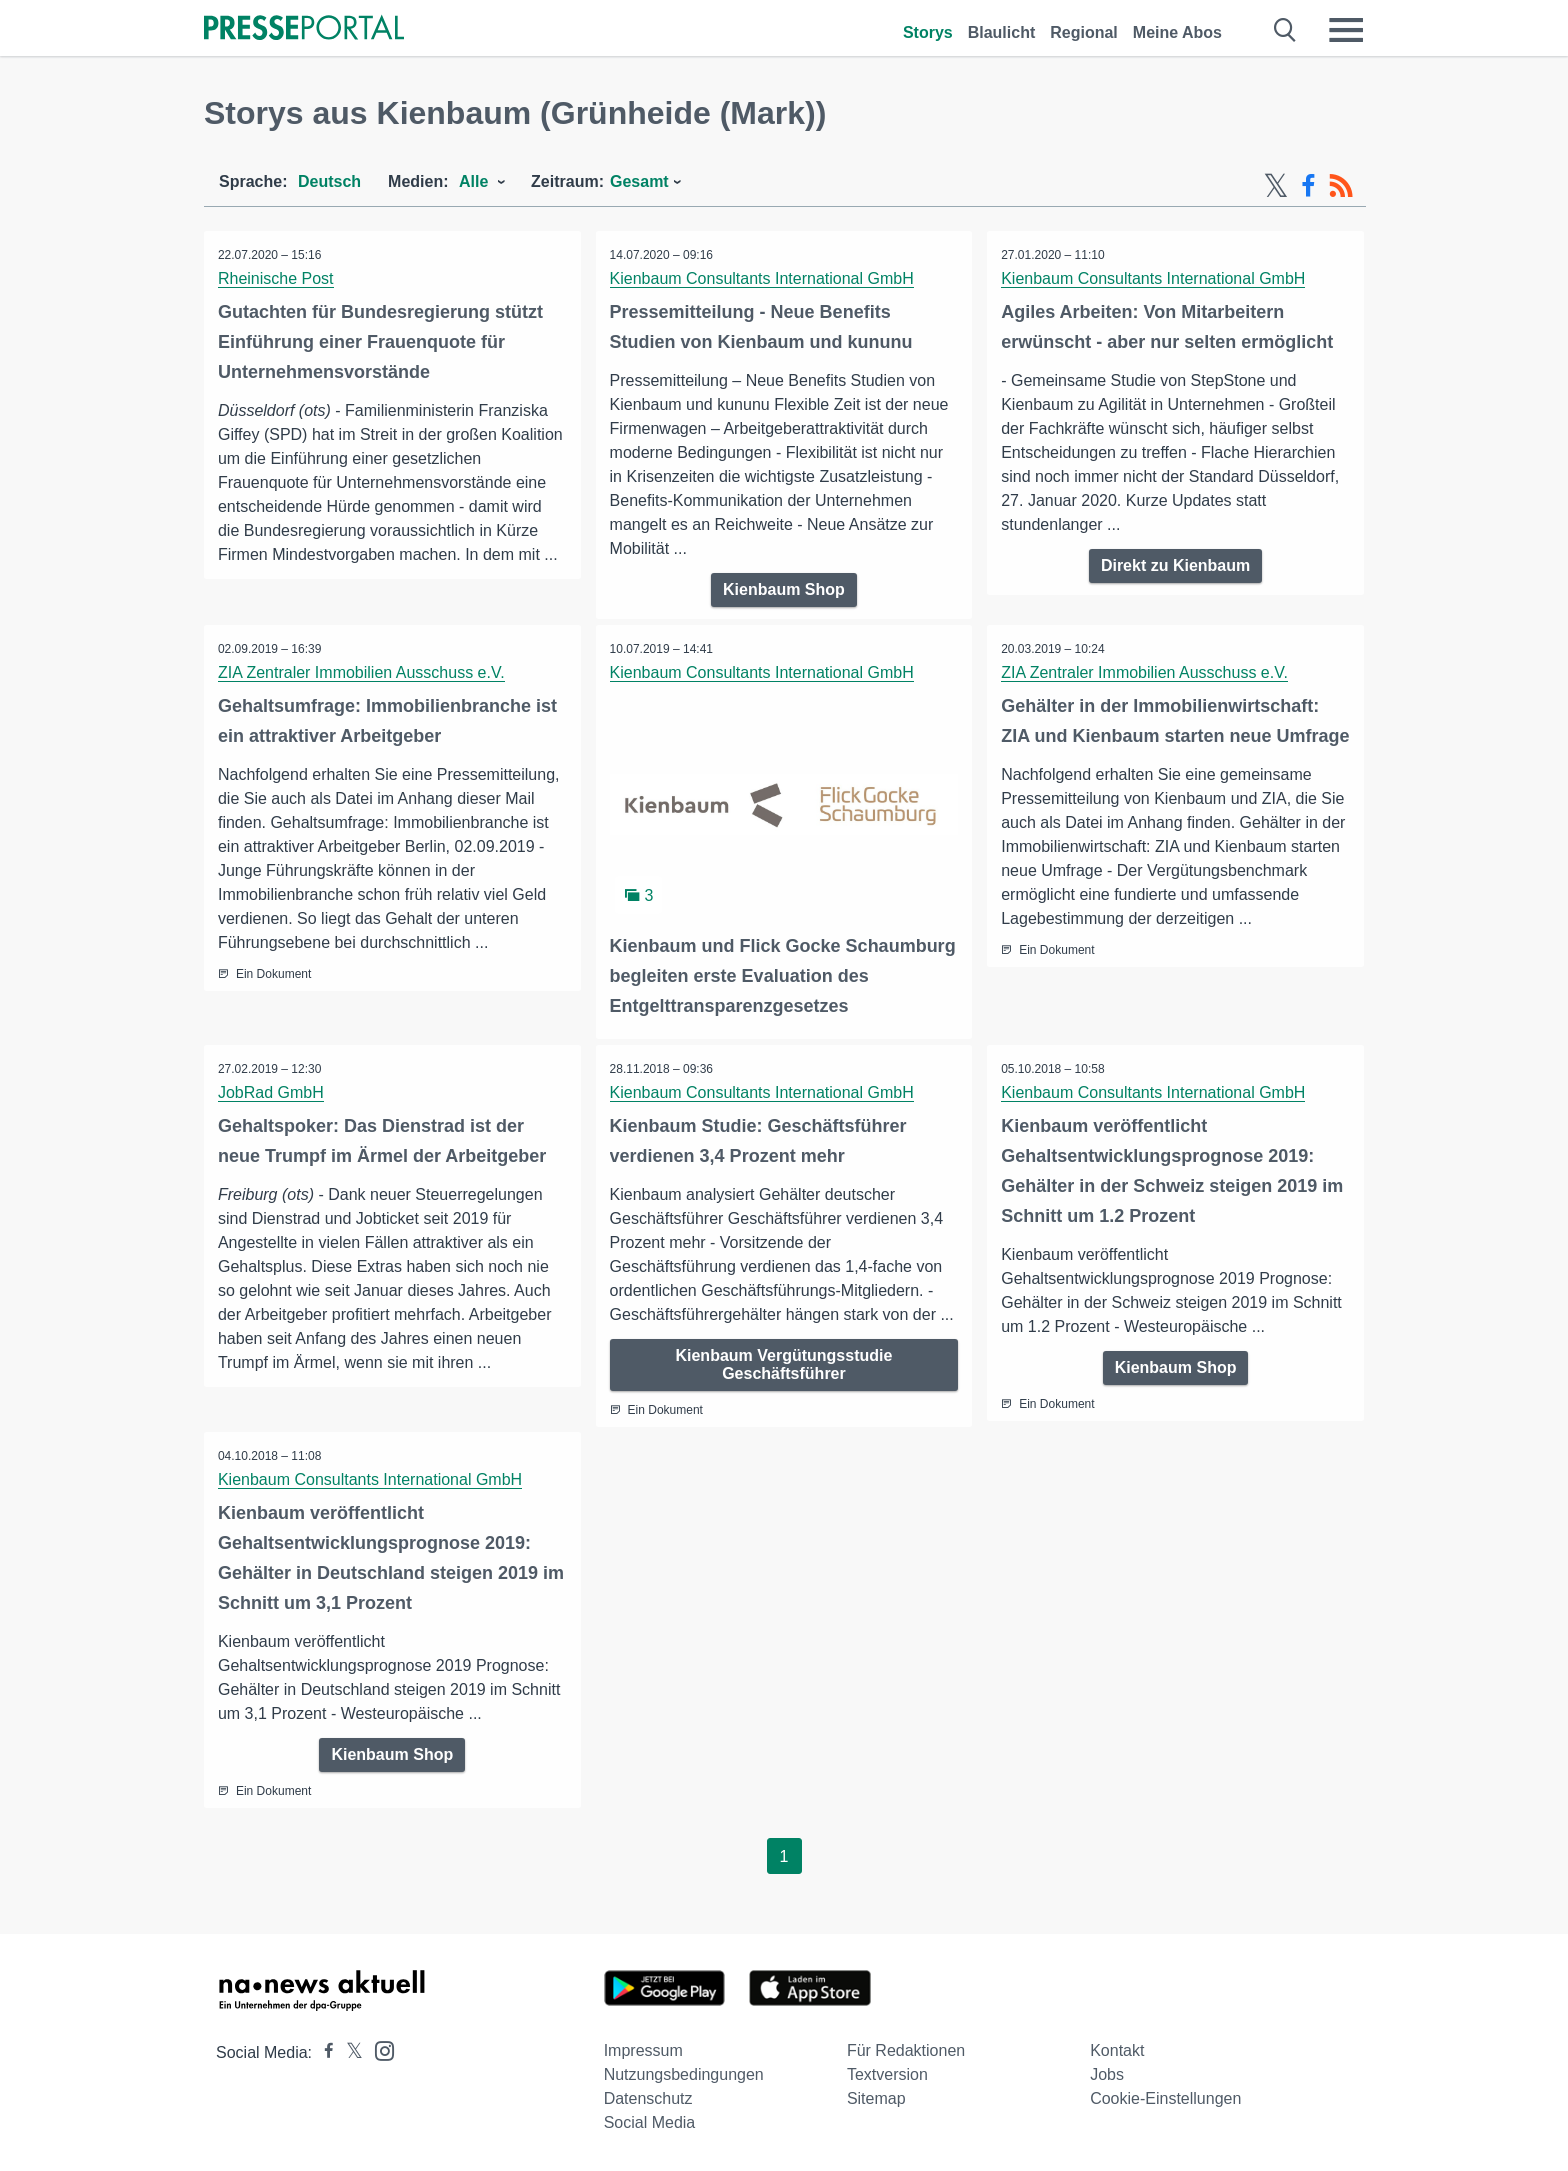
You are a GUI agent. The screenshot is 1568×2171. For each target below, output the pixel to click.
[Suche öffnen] (1285, 30)
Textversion (887, 2074)
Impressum (643, 2050)
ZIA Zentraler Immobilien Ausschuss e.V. (362, 672)
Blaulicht (1002, 32)
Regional (1084, 32)
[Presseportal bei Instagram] (378, 2049)
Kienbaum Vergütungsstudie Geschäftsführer (783, 1363)
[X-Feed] (1276, 186)
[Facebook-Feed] (1308, 186)
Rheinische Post (277, 278)
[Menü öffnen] (1346, 30)
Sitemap (876, 2098)
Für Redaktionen (906, 2050)
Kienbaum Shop (784, 589)
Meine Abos (1177, 32)
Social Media (650, 2122)
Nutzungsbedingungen (684, 2074)
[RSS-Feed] (1341, 186)
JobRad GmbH (272, 1091)
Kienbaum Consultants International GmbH (763, 278)
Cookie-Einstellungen (1165, 2098)
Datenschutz (648, 2098)
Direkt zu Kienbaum (1175, 565)
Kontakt (1117, 2050)
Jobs (1107, 2074)
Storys (928, 32)
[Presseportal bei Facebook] (323, 2052)
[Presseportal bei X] (348, 2052)
